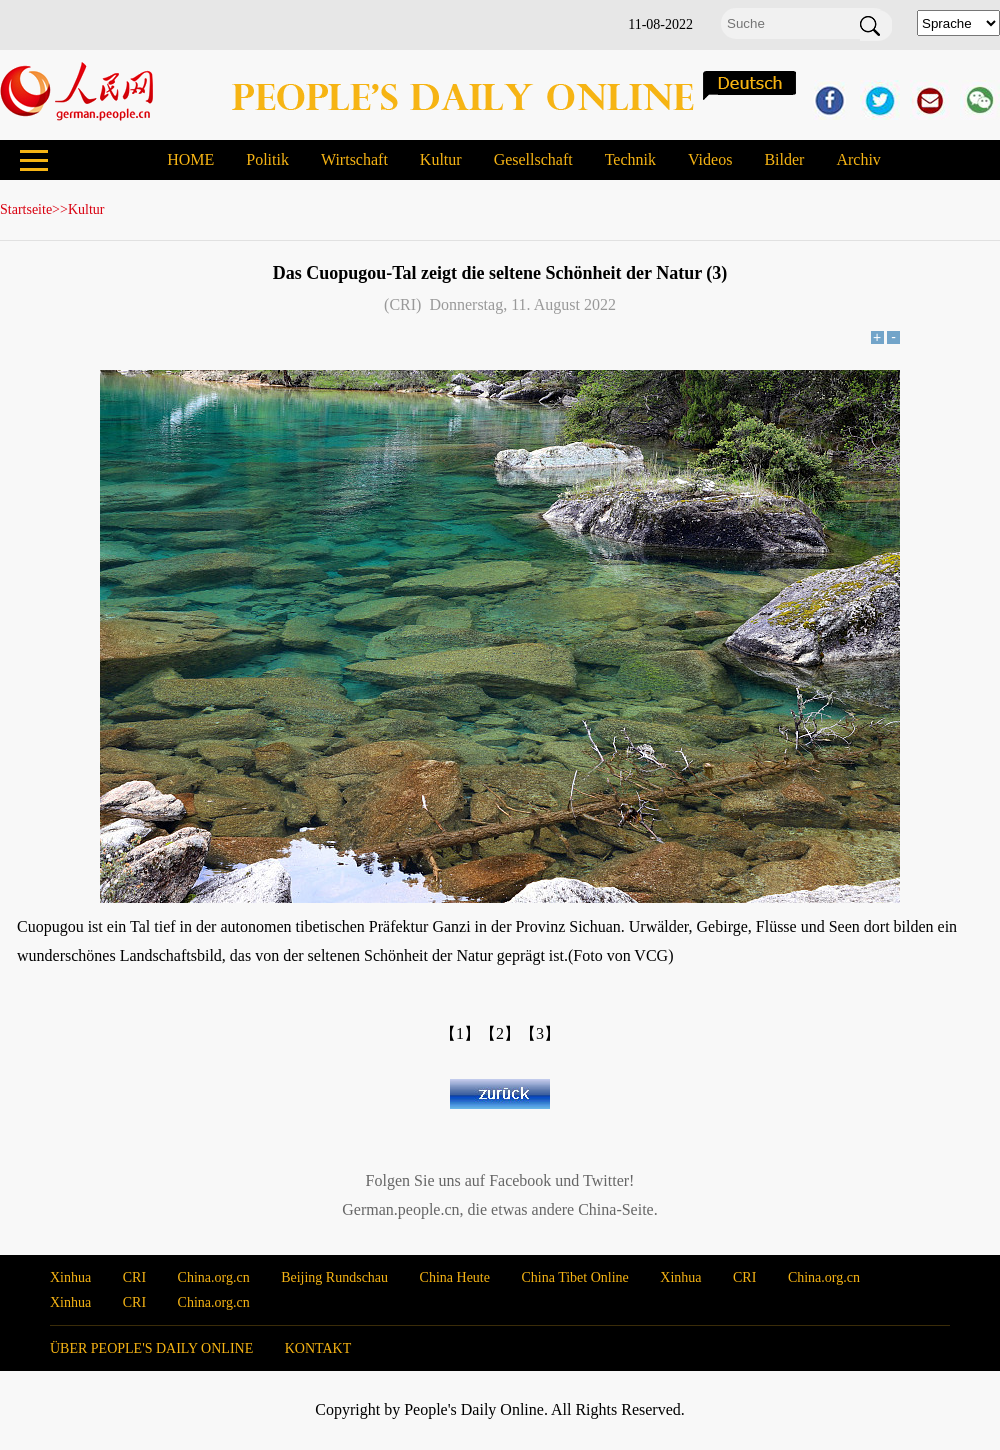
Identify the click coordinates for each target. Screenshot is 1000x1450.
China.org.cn (214, 1277)
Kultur (441, 159)
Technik (630, 159)
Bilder (784, 159)
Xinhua (70, 1277)
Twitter (606, 1180)
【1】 (460, 1033)
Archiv (858, 159)
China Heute (455, 1277)
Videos (710, 159)
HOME (190, 159)
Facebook (520, 1180)
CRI (134, 1277)
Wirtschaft (354, 159)
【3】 (540, 1033)
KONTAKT (318, 1348)
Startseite (26, 209)
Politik (267, 159)
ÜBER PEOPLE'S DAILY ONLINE (151, 1348)
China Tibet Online (574, 1277)
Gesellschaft (533, 159)
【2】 (500, 1033)
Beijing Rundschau (334, 1277)
